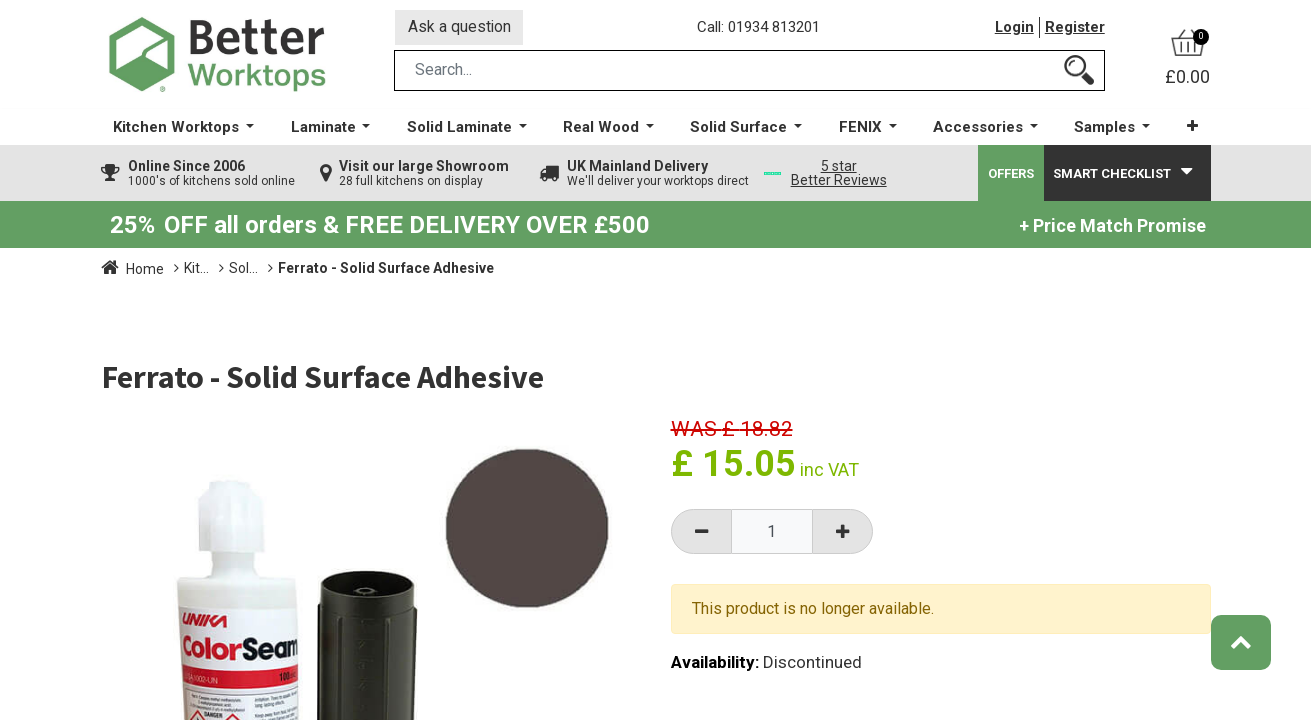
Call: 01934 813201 (760, 29)
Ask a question (460, 28)
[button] (1190, 129)
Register (1075, 29)
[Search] (1079, 73)
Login (1014, 29)
